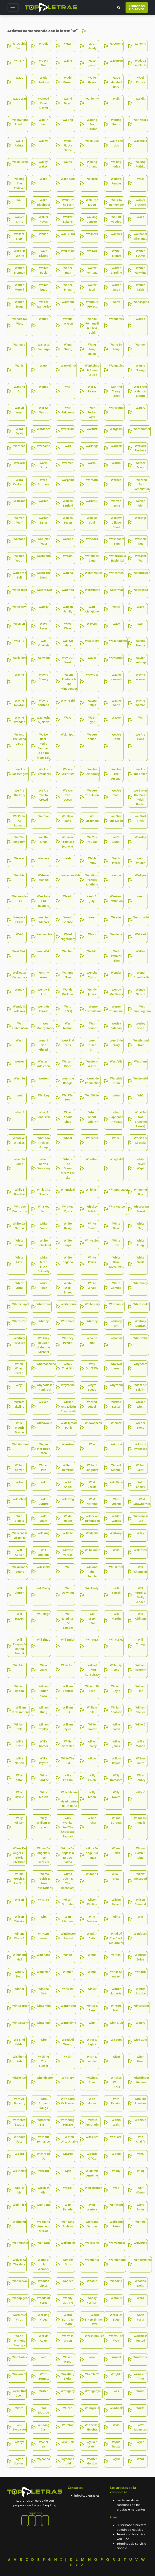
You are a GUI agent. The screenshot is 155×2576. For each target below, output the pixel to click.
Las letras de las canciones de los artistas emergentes (131, 2504)
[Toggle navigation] (13, 7)
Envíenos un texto (137, 7)
